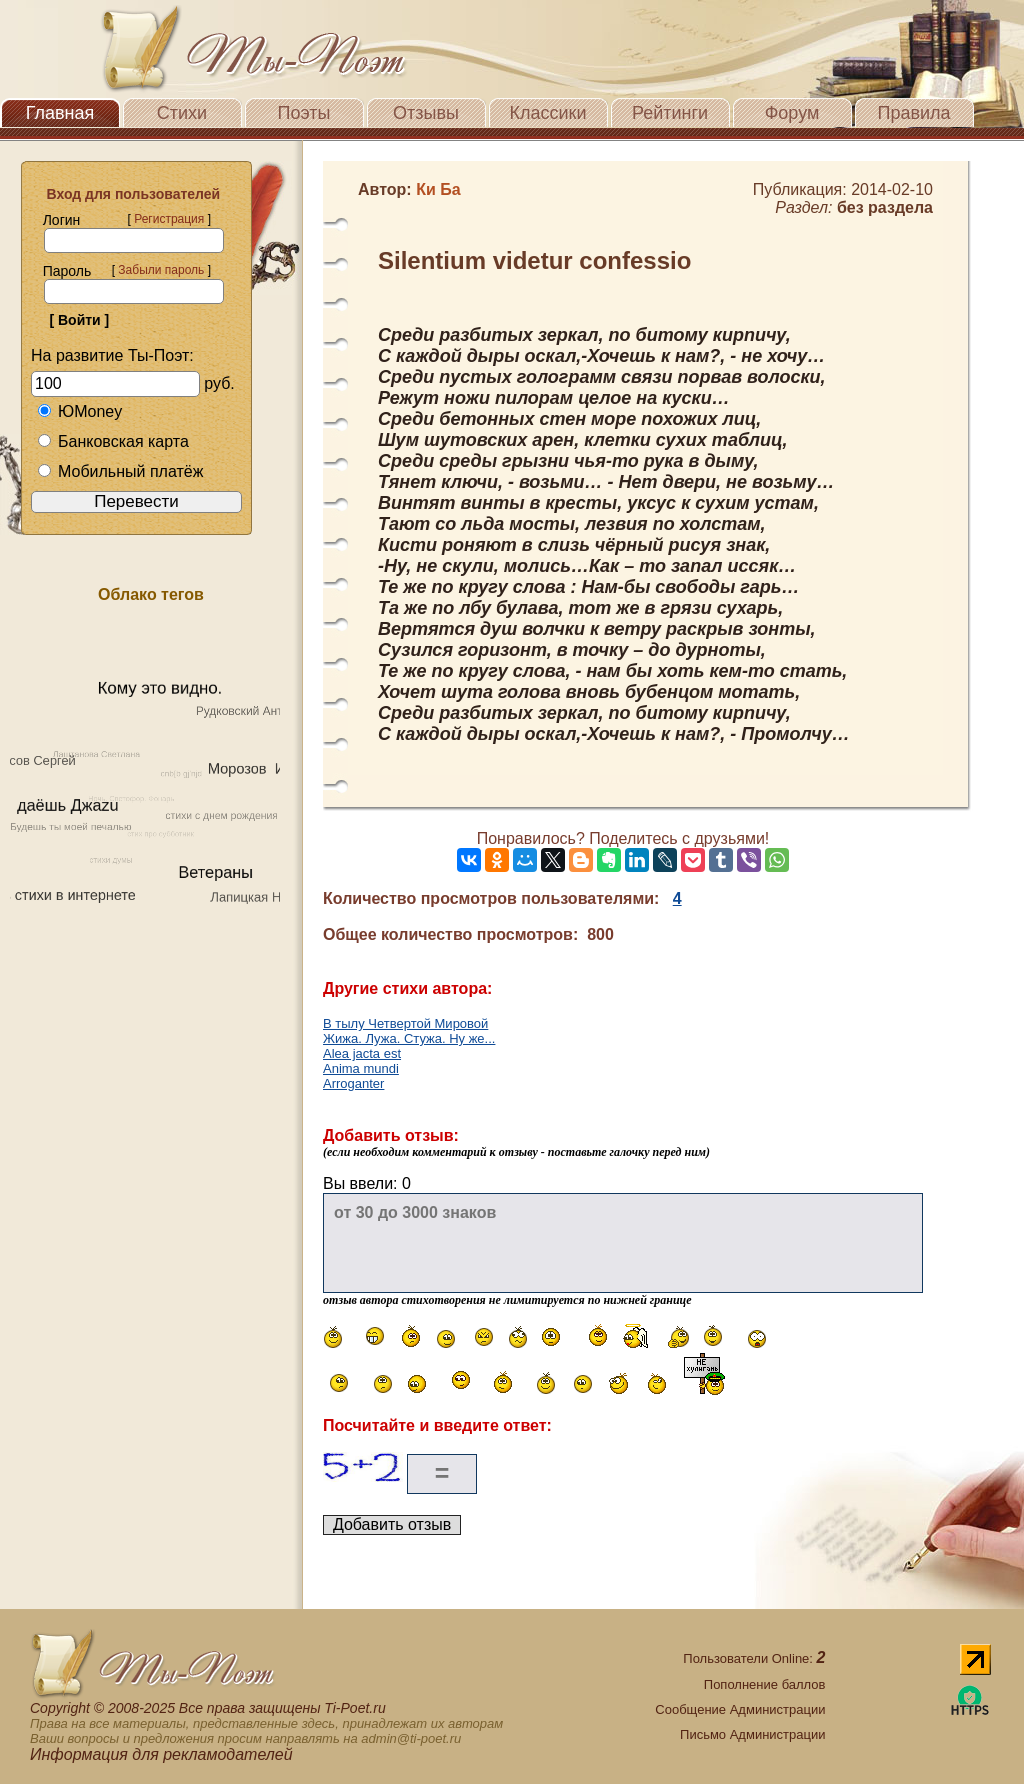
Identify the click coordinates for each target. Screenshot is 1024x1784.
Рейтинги (670, 113)
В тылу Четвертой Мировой (405, 1023)
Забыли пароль (161, 270)
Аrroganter (353, 1083)
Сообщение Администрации (740, 1709)
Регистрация (169, 219)
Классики (548, 113)
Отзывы (426, 113)
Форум (792, 113)
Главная (60, 113)
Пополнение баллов (765, 1684)
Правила (913, 113)
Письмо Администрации (752, 1734)
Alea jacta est (362, 1053)
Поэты (304, 113)
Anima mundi (361, 1068)
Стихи (182, 113)
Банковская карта (113, 441)
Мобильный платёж (120, 471)
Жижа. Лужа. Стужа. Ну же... (409, 1038)
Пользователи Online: (754, 1658)
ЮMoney (79, 411)
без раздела (885, 207)
